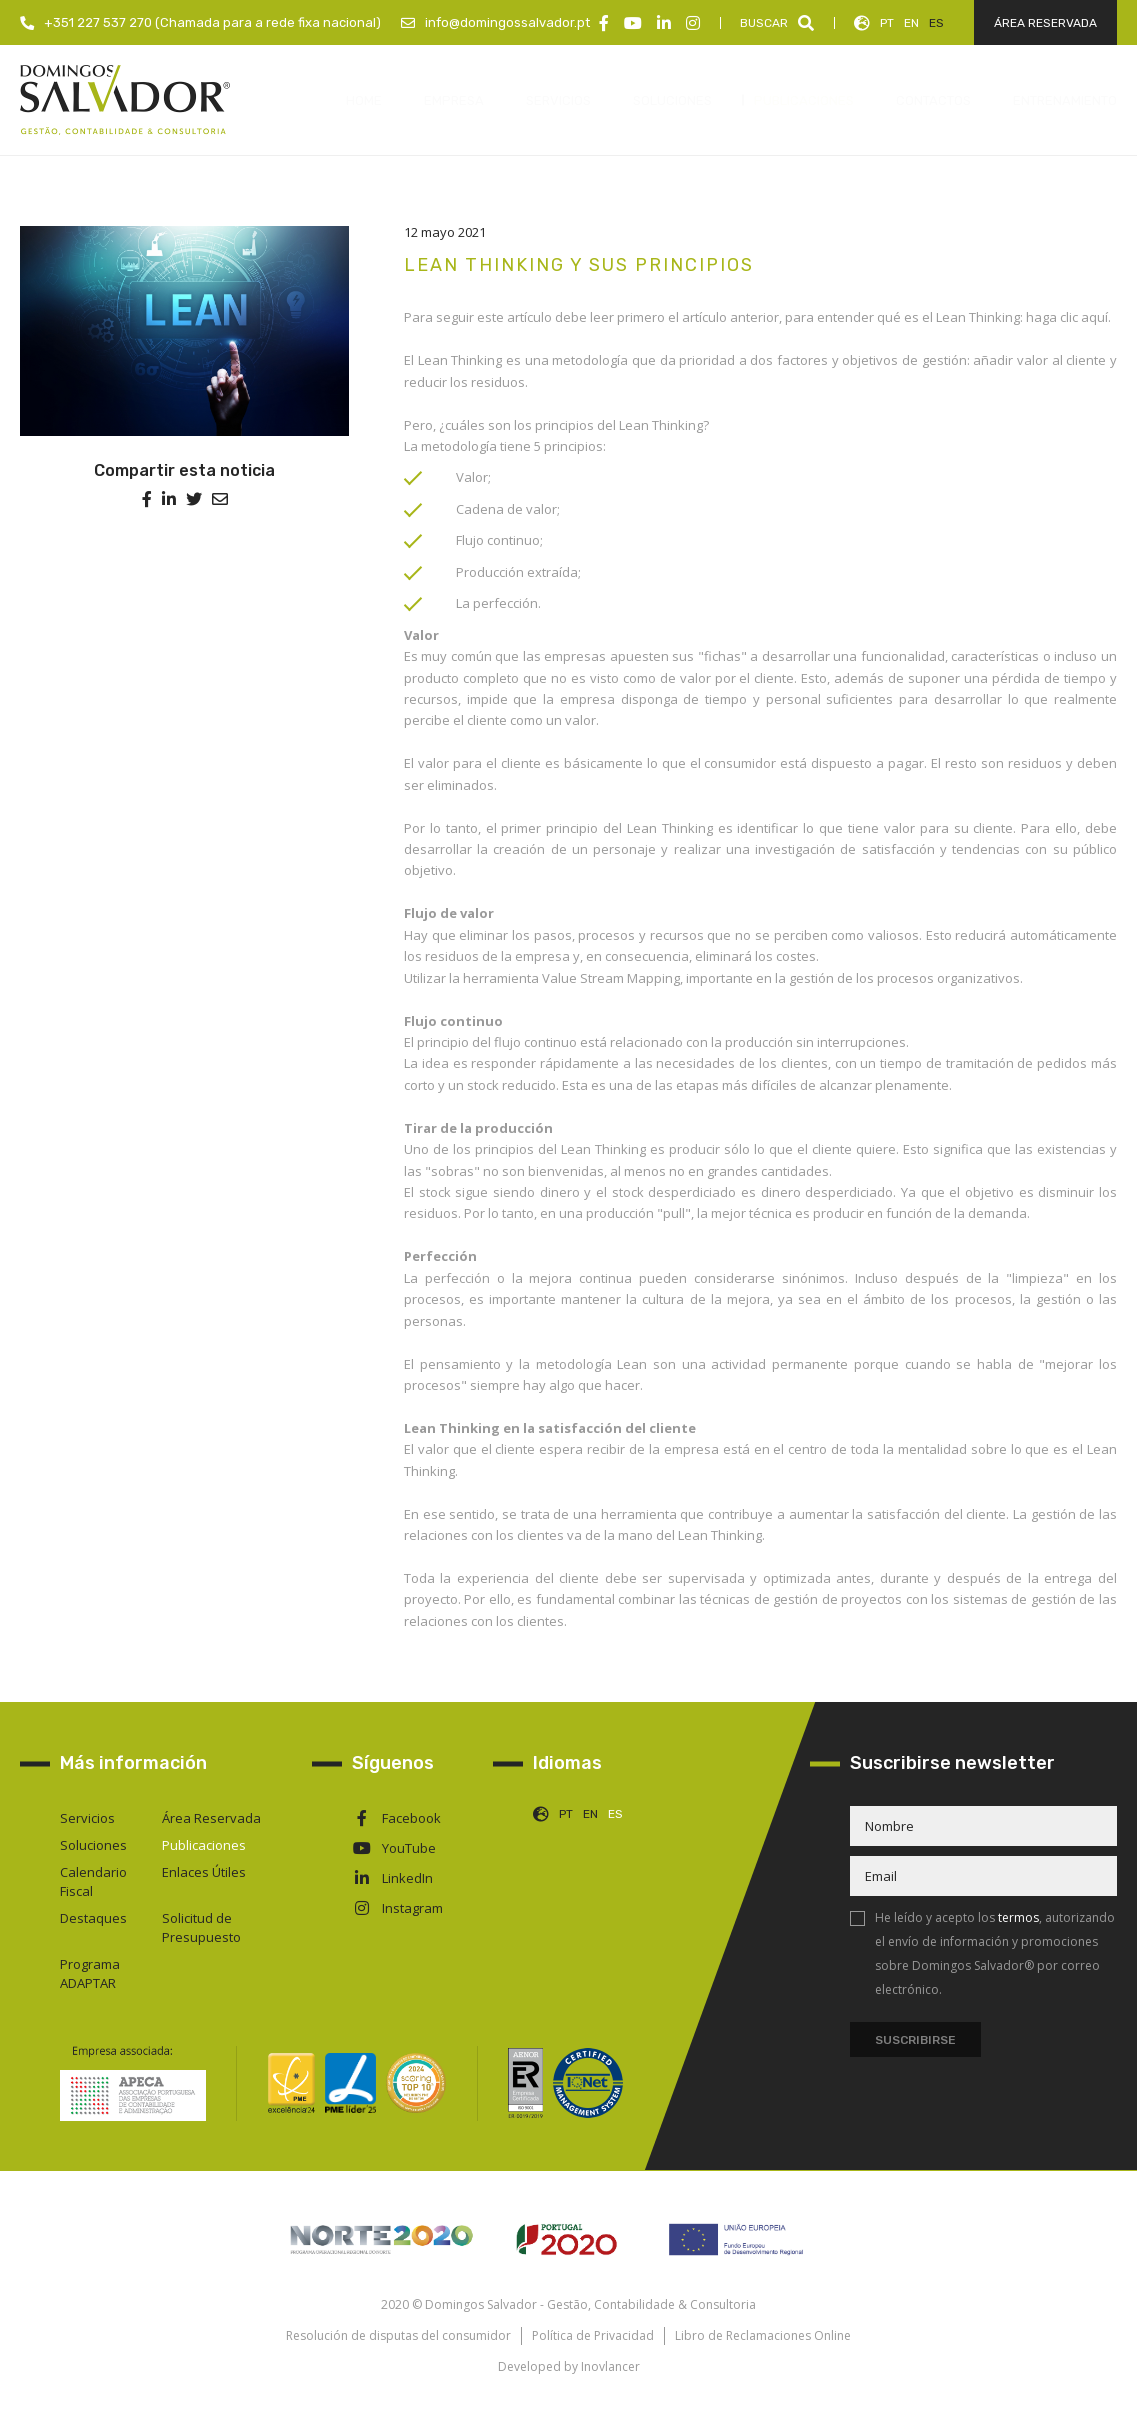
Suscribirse (915, 2040)
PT (887, 23)
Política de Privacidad (593, 2335)
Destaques (93, 1918)
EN (911, 23)
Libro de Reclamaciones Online (763, 2335)
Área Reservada (211, 1818)
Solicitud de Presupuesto (201, 1927)
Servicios (87, 1818)
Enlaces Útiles (204, 1872)
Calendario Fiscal (93, 1881)
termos (1018, 1917)
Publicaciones (204, 1845)
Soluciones (93, 1845)
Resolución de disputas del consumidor (398, 2335)
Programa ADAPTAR (90, 1973)
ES (936, 23)
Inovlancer (610, 2366)
